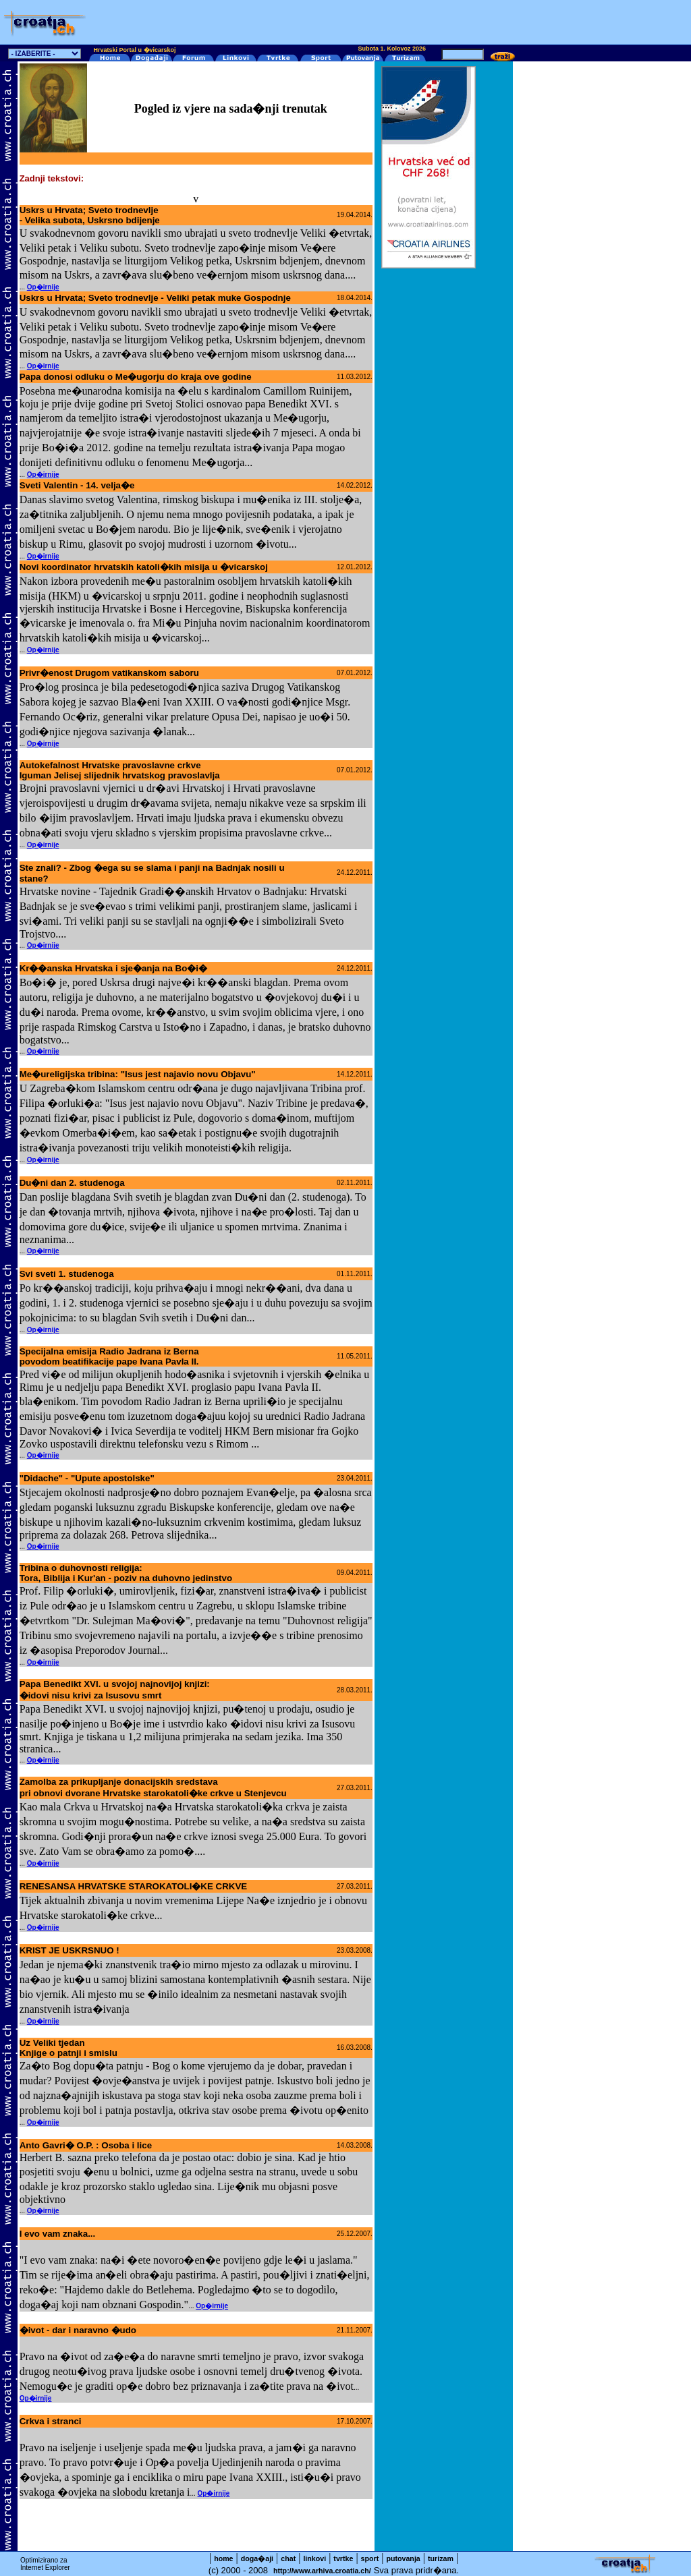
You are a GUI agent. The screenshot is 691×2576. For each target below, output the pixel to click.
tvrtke (343, 2558)
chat (288, 2558)
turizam (440, 2558)
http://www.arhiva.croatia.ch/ (322, 2571)
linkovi (314, 2558)
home (223, 2558)
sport (370, 2558)
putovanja (403, 2558)
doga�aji (257, 2558)
